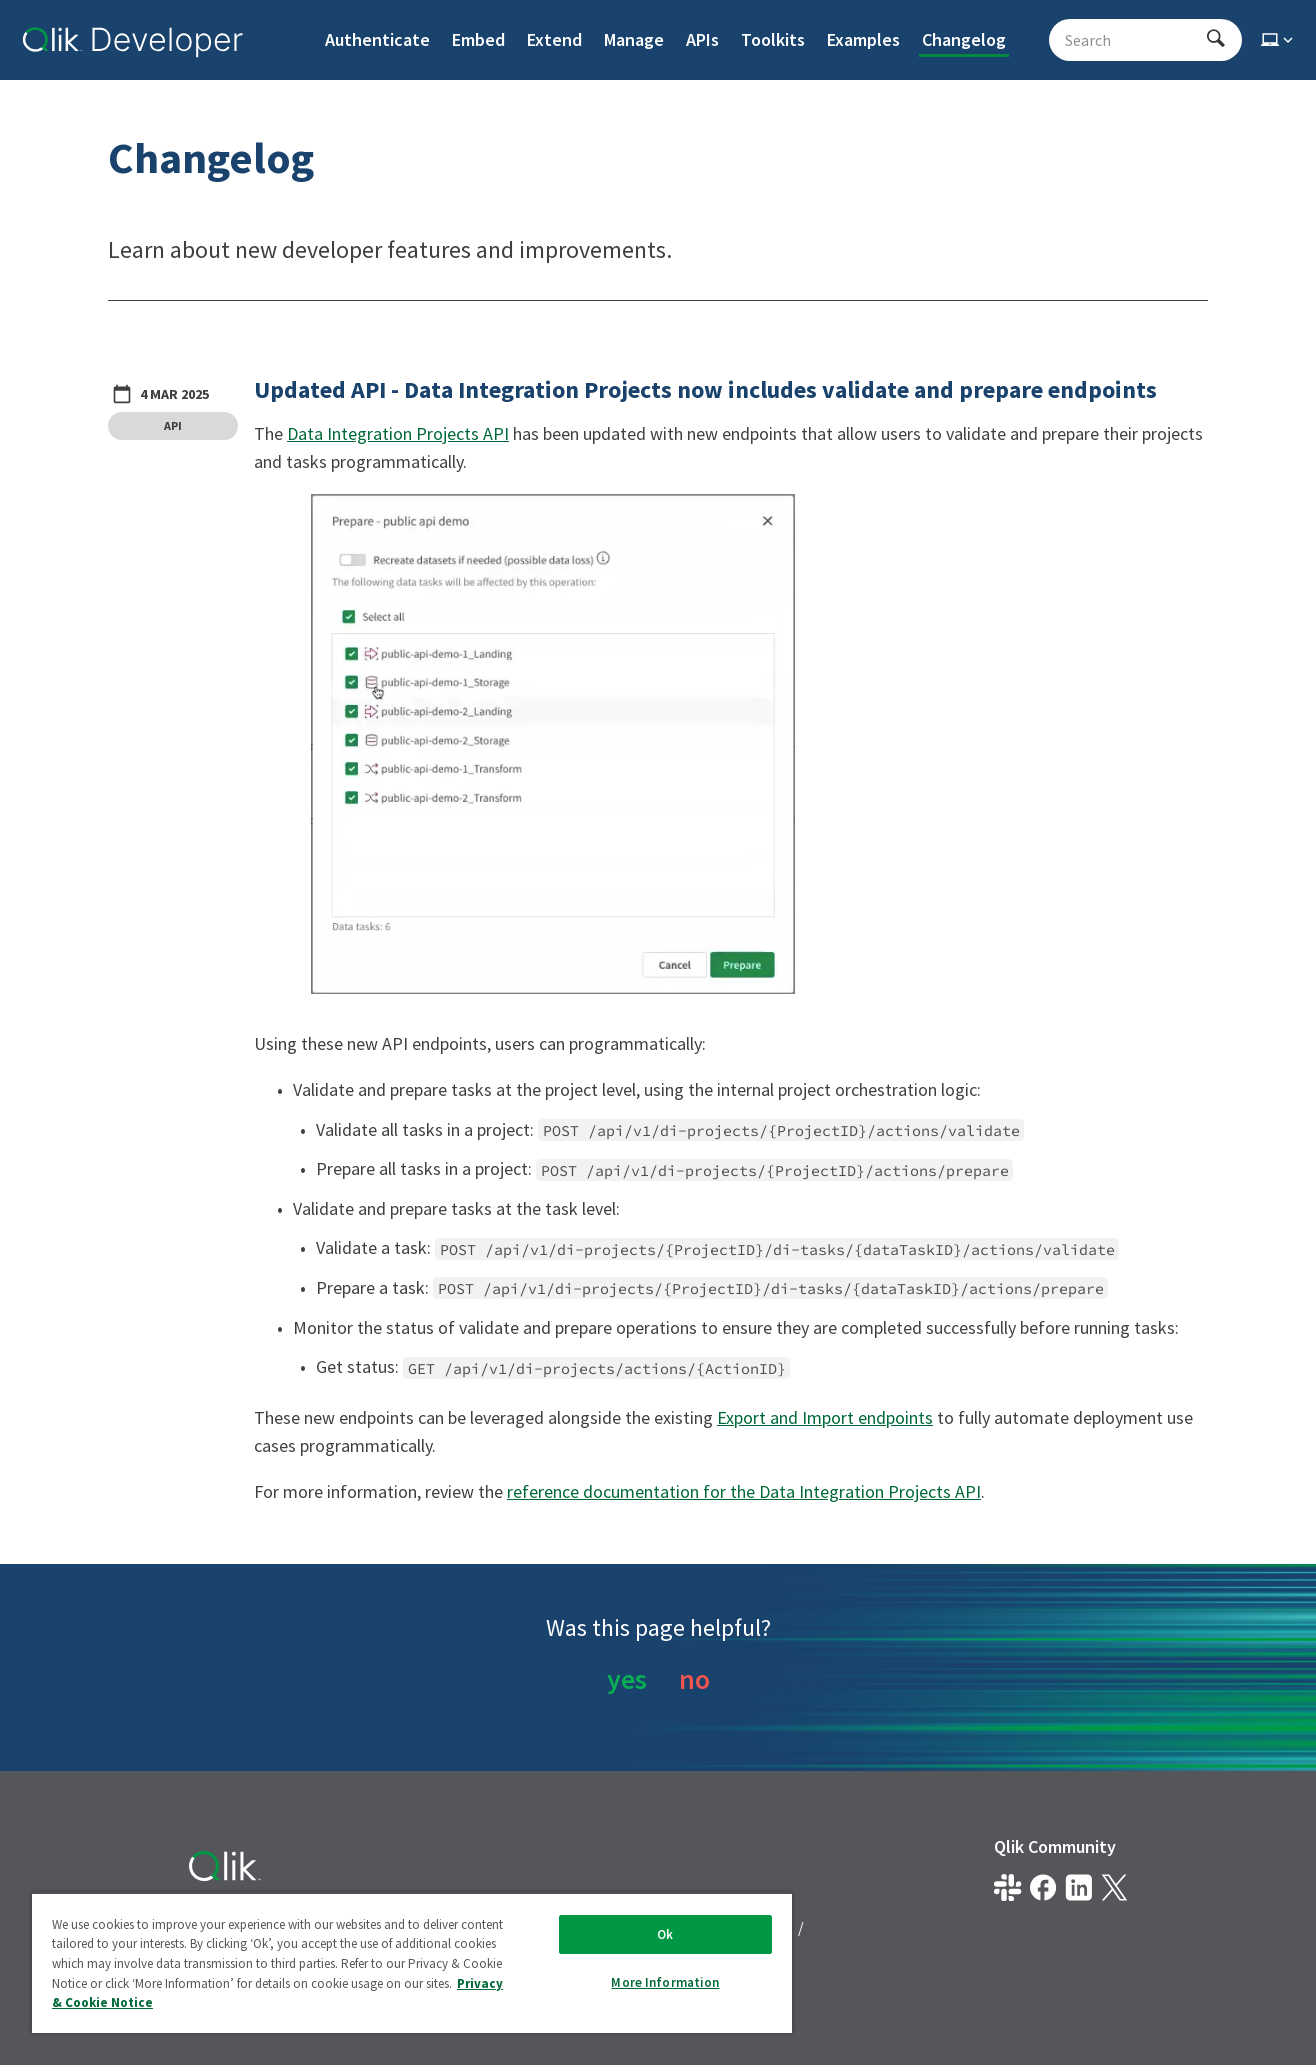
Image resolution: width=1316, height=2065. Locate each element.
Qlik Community (1055, 1846)
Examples (863, 39)
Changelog (964, 39)
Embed (478, 39)
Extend (554, 39)
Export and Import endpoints (825, 1417)
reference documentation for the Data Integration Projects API (744, 1491)
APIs (702, 39)
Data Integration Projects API (398, 433)
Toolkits (773, 39)
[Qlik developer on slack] (1007, 1887)
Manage (634, 39)
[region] (412, 1962)
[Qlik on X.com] (1114, 1887)
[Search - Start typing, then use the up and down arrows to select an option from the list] (1133, 40)
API (173, 425)
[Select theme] (1279, 40)
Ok (665, 1934)
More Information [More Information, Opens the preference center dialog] (665, 1982)
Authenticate (377, 39)
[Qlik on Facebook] (1043, 1887)
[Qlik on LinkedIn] (1078, 1887)
